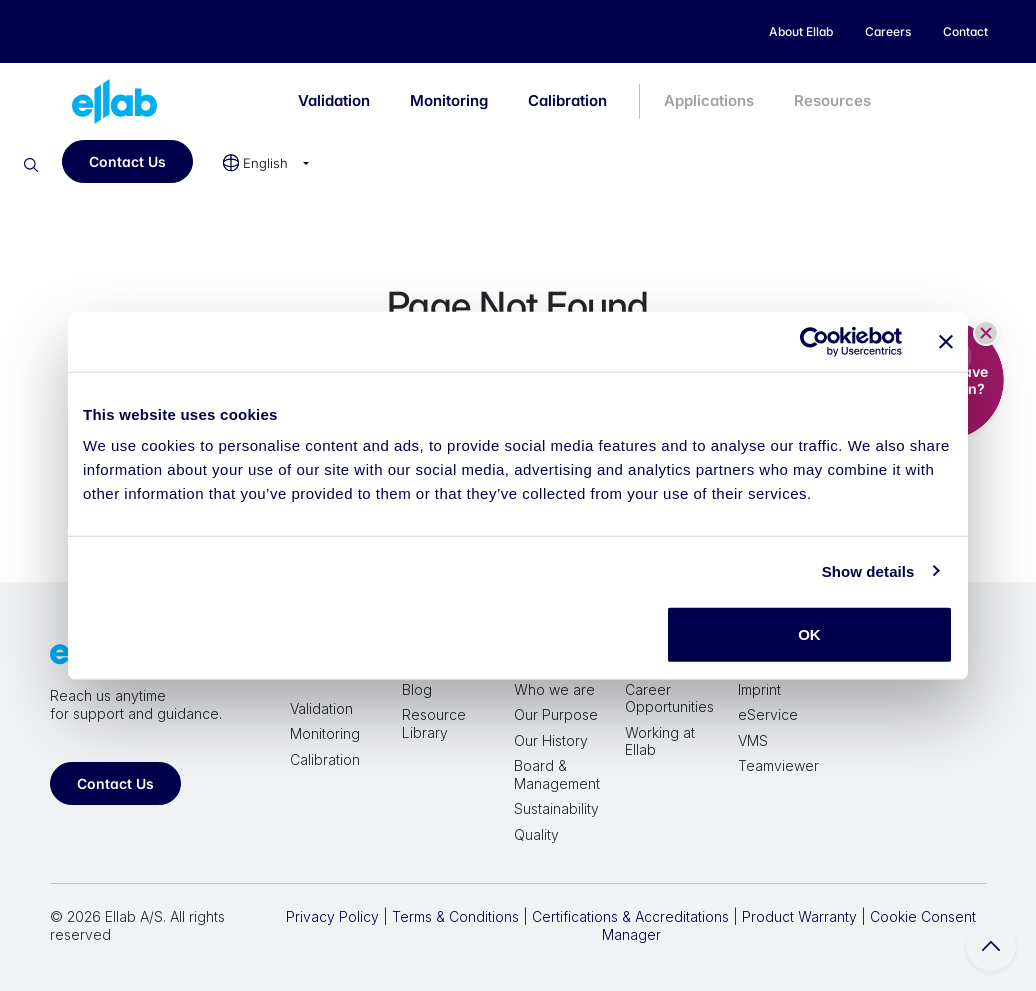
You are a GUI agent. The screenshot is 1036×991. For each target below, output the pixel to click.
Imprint (759, 689)
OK (809, 634)
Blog (417, 689)
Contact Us (127, 161)
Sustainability (556, 808)
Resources (832, 100)
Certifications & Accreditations (630, 916)
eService (768, 714)
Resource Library (434, 723)
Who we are (554, 689)
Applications (709, 100)
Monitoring (449, 100)
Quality (536, 834)
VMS (753, 740)
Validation (334, 100)
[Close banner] (946, 341)
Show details (868, 570)
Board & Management (557, 774)
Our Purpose (556, 714)
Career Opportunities (669, 698)
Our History (551, 740)
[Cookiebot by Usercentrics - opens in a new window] (814, 341)
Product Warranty (799, 916)
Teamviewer (778, 765)
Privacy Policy (332, 916)
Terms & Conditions (455, 916)
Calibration (567, 100)
